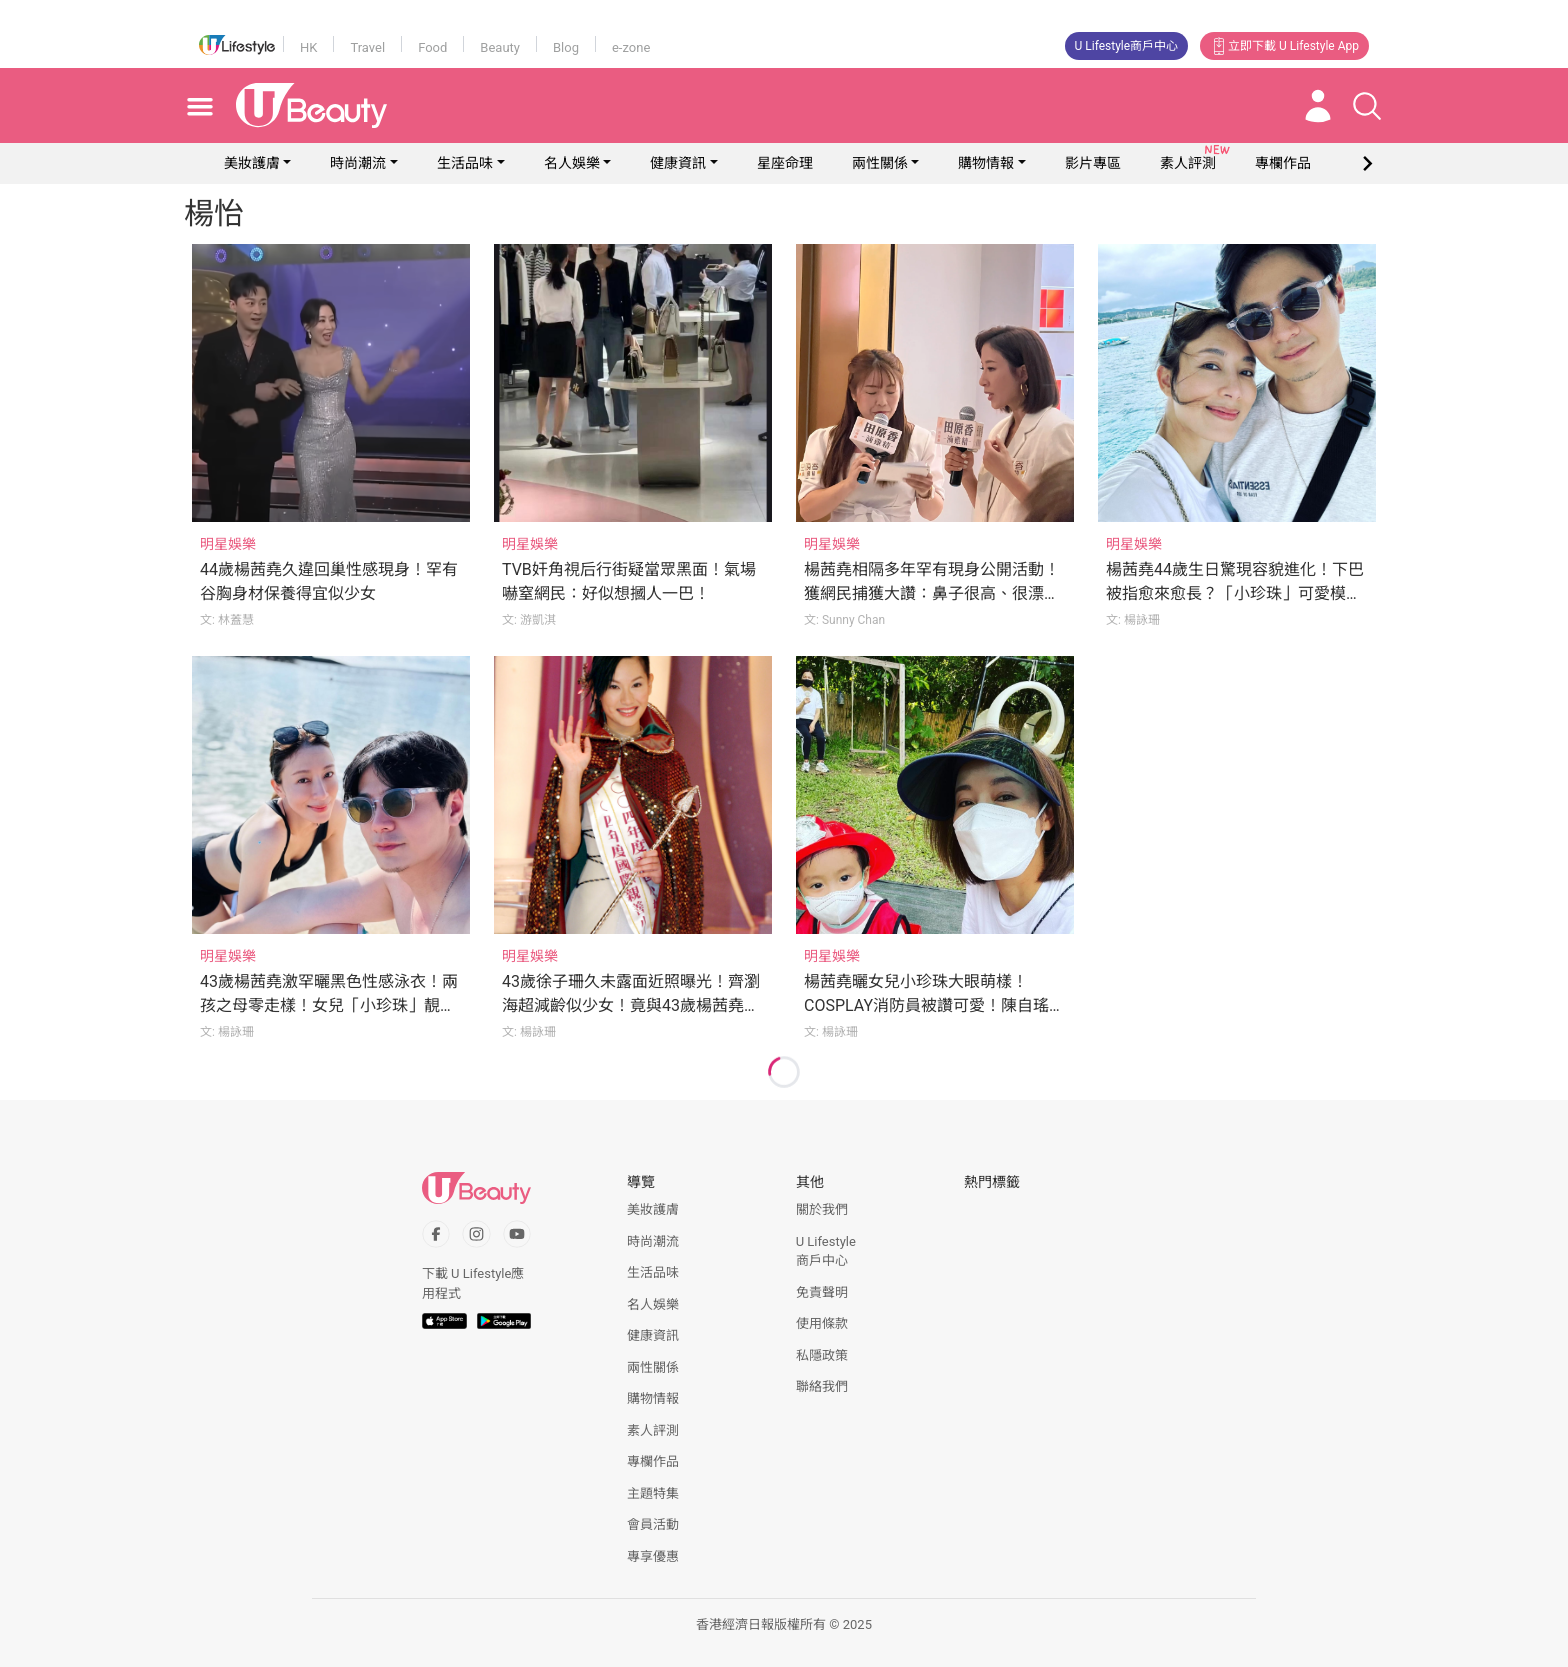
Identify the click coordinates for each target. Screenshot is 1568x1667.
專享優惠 (653, 1556)
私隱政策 (822, 1355)
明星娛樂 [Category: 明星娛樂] (228, 544)
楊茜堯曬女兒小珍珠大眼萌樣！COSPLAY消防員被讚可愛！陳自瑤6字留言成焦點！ (931, 1005)
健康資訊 (678, 163)
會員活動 (653, 1524)
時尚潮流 (358, 163)
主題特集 (653, 1493)
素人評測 (653, 1430)
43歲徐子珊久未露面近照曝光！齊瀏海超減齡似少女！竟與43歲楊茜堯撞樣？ (631, 1005)
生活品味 (465, 163)
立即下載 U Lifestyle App (1284, 46)
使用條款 (822, 1323)
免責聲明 (822, 1292)
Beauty (500, 47)
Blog (566, 47)
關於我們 (822, 1209)
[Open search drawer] (1367, 106)
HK (308, 47)
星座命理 (785, 163)
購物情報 (986, 163)
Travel (367, 47)
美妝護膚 (252, 163)
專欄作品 (653, 1461)
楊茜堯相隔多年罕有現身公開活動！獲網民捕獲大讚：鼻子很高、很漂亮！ (932, 593)
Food (432, 47)
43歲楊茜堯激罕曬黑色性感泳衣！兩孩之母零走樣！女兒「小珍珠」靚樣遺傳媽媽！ (329, 1005)
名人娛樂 (572, 163)
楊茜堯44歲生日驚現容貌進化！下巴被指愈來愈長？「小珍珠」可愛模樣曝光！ (1235, 593)
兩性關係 (880, 163)
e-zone (631, 47)
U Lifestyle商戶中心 (1127, 46)
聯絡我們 (822, 1386)
